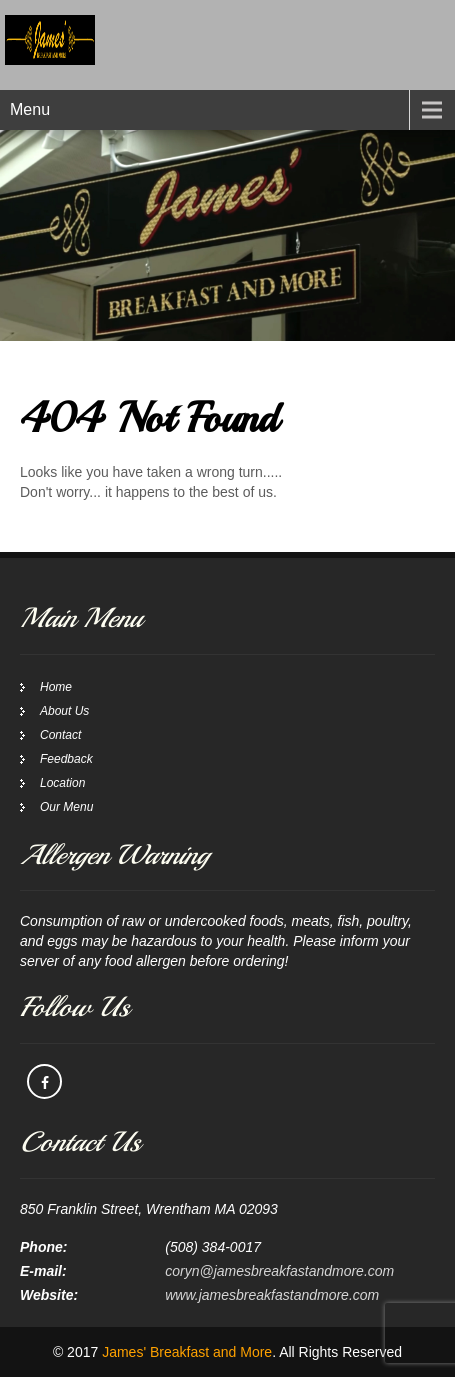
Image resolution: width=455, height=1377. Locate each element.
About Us (64, 711)
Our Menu (66, 807)
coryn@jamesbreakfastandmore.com (279, 1271)
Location (62, 783)
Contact (60, 735)
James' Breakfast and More (187, 1352)
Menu (30, 109)
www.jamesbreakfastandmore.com (272, 1295)
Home (56, 687)
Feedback (66, 759)
